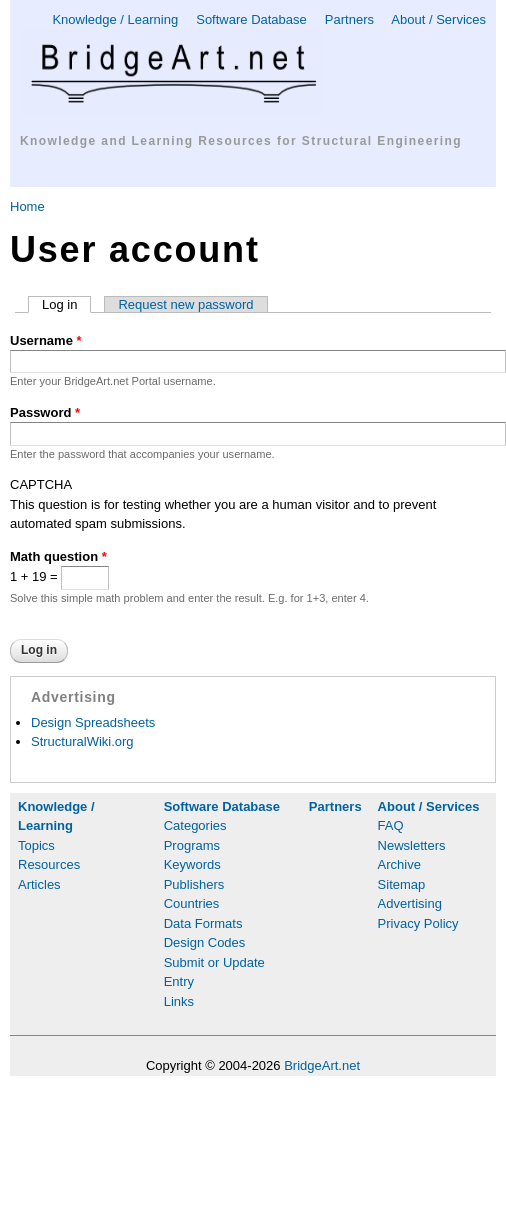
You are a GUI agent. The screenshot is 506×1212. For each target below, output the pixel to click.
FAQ (391, 825)
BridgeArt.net (322, 1065)
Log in (66, 304)
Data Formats (203, 923)
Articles (39, 884)
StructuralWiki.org (82, 741)
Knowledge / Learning (115, 19)
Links (179, 1001)
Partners (349, 19)
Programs (192, 845)
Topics (36, 845)
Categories (195, 825)
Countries (192, 903)
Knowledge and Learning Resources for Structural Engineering (241, 141)
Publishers (194, 884)
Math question (58, 556)
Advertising (410, 903)
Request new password (185, 304)
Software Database (251, 19)
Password (45, 412)
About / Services (438, 19)
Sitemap (402, 884)
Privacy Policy (418, 923)
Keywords (192, 864)
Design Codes (205, 942)
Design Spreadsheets (93, 722)
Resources (49, 864)
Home (27, 206)
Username (46, 340)
